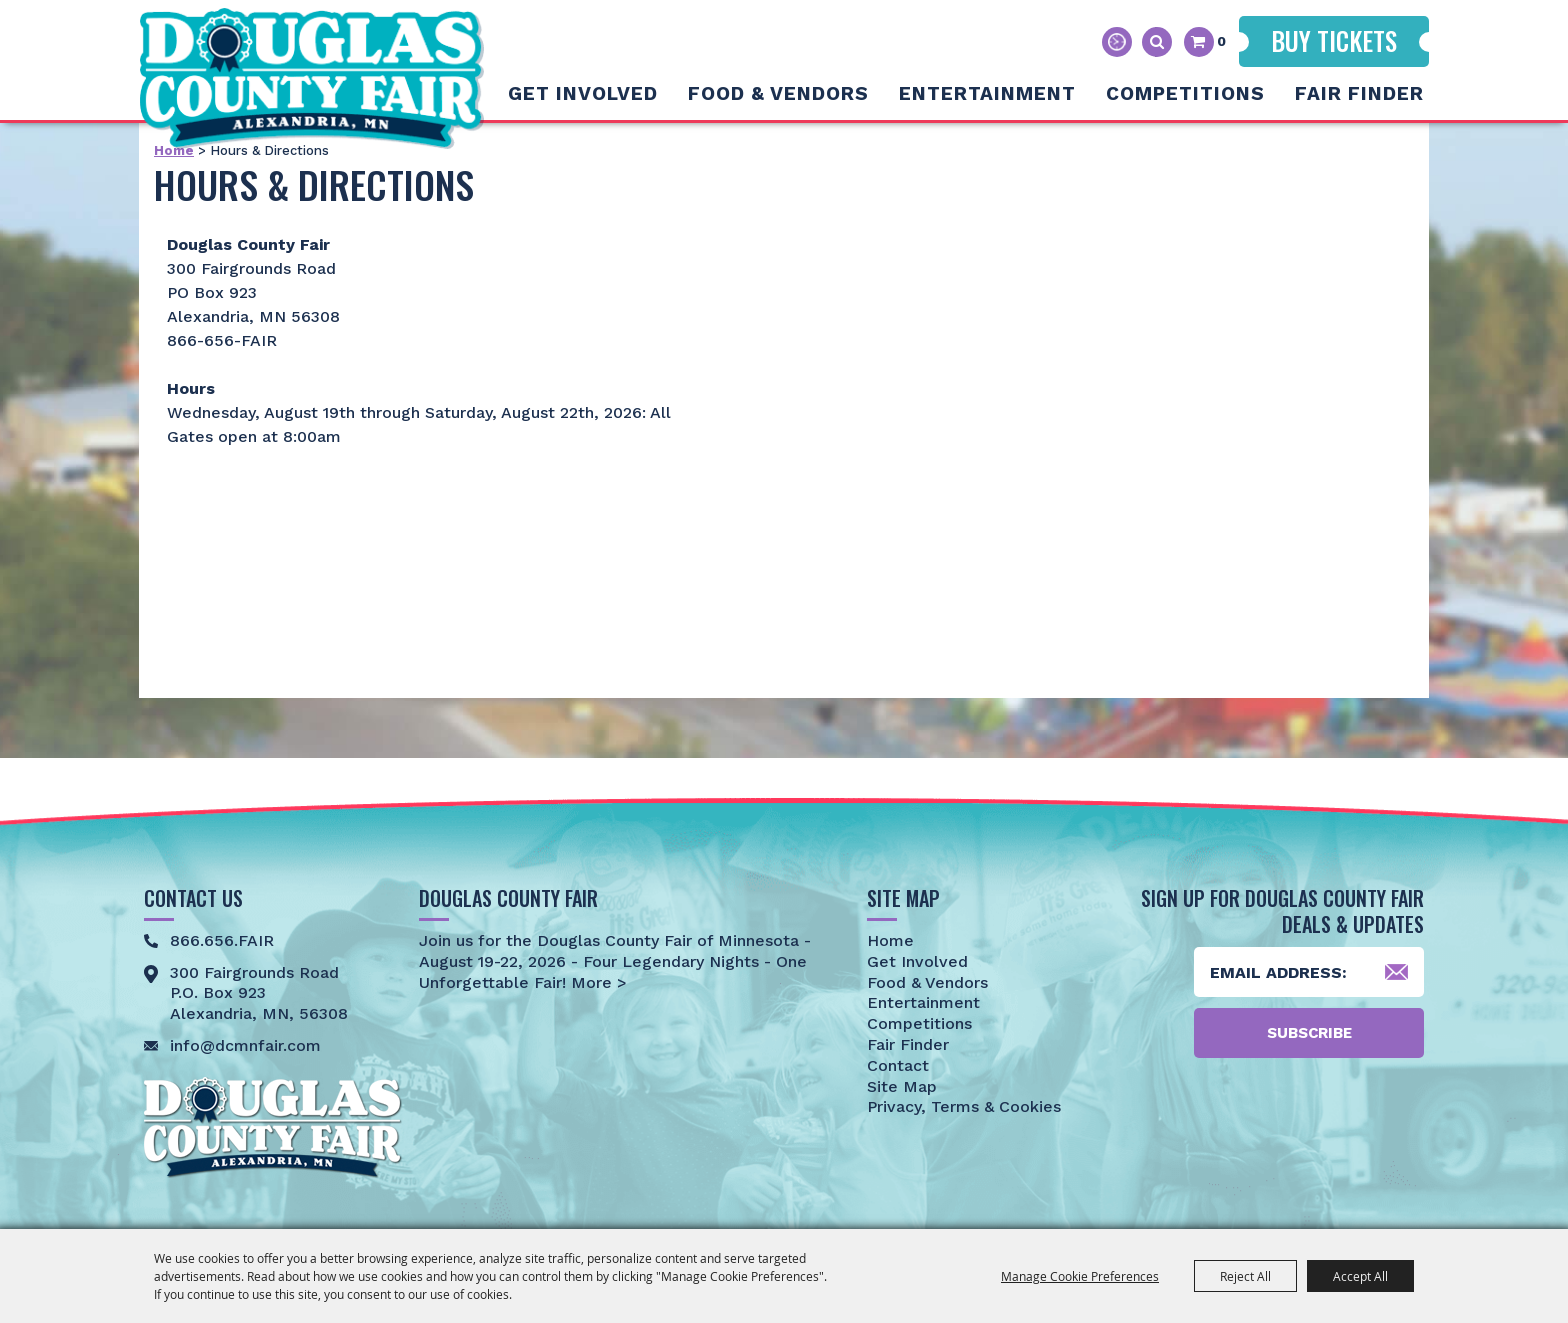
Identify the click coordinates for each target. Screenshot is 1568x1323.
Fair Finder (1359, 93)
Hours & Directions (1117, 42)
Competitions (1185, 93)
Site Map (902, 1086)
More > (596, 982)
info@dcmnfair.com (245, 1045)
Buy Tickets (1334, 40)
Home (890, 940)
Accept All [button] (1360, 1276)
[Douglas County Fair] (311, 78)
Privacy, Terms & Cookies (964, 1106)
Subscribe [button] (1309, 1033)
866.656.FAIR (222, 940)
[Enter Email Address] (1309, 972)
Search (1157, 42)
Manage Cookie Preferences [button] (1080, 1276)
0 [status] (1221, 41)
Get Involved (583, 93)
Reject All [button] (1245, 1276)
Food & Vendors (778, 93)
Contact (898, 1065)
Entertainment (987, 93)
